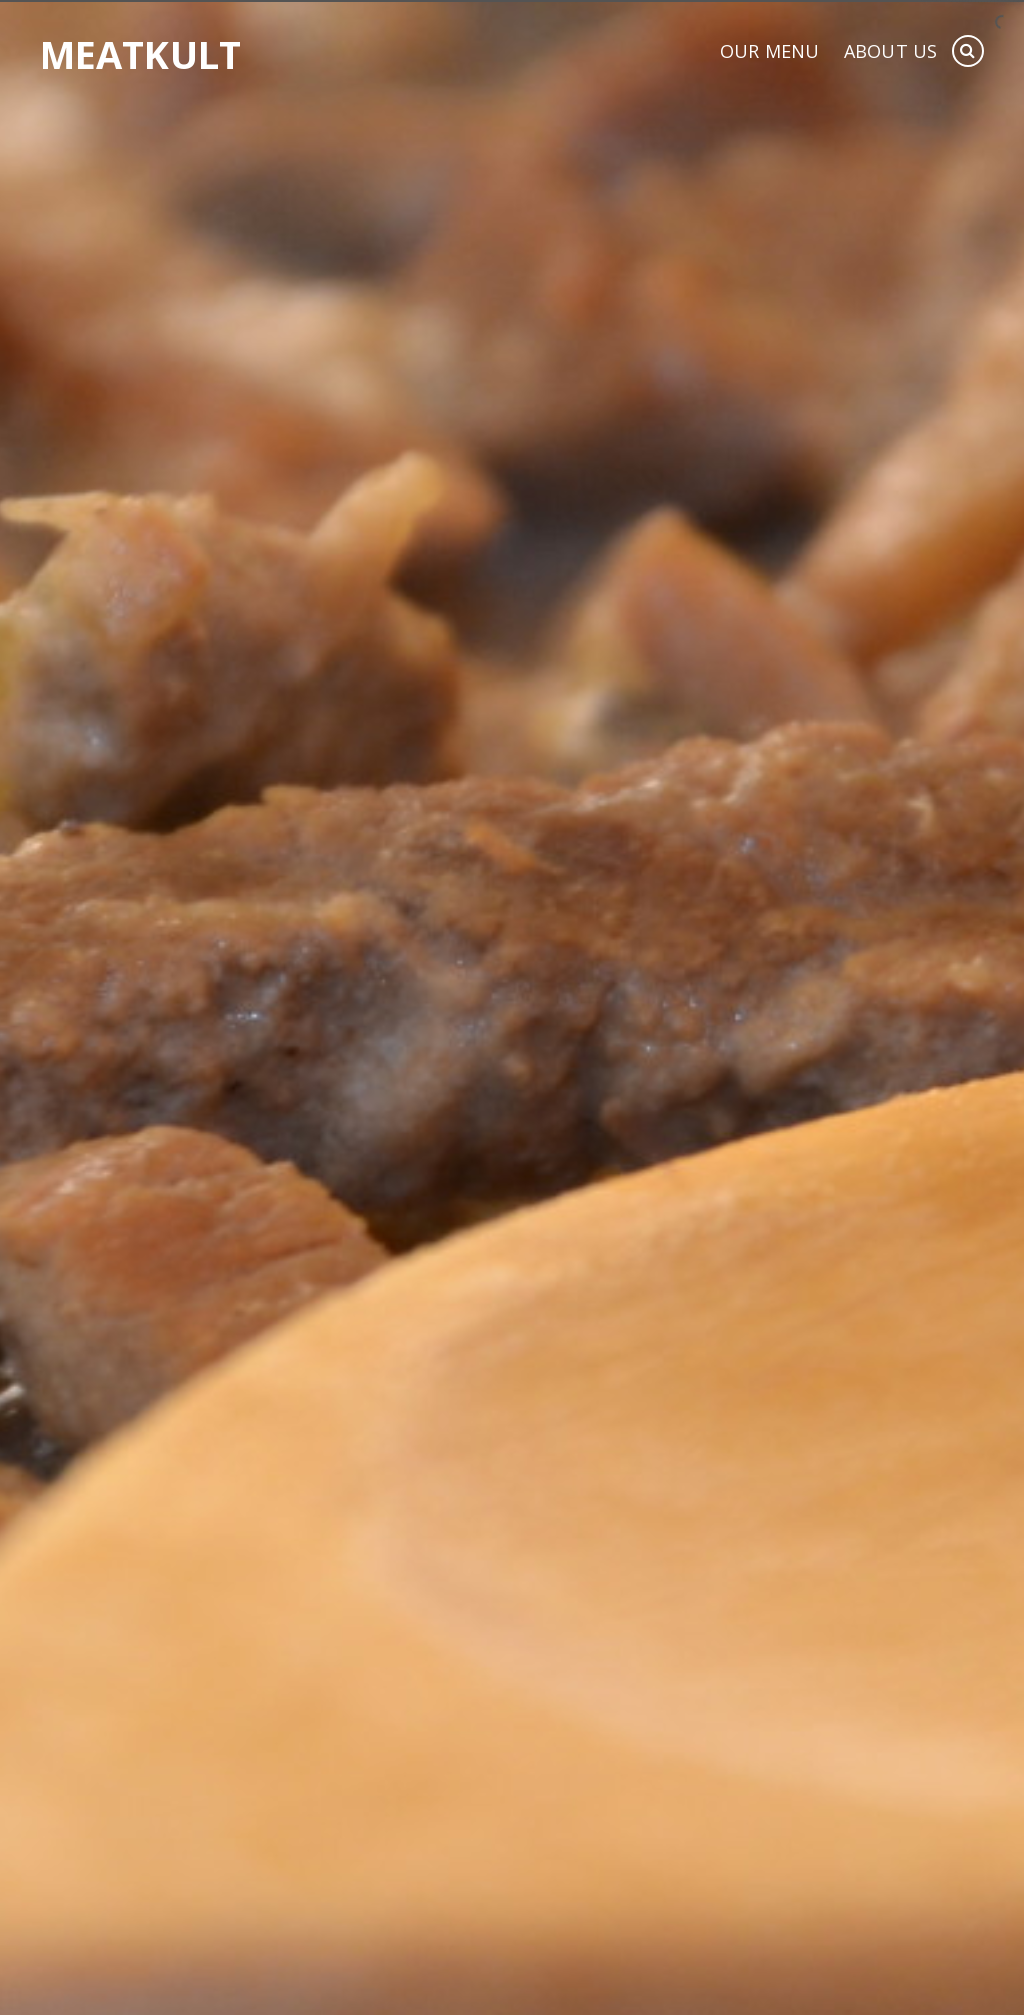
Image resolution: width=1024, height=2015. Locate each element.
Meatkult (140, 54)
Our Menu (769, 52)
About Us (890, 52)
